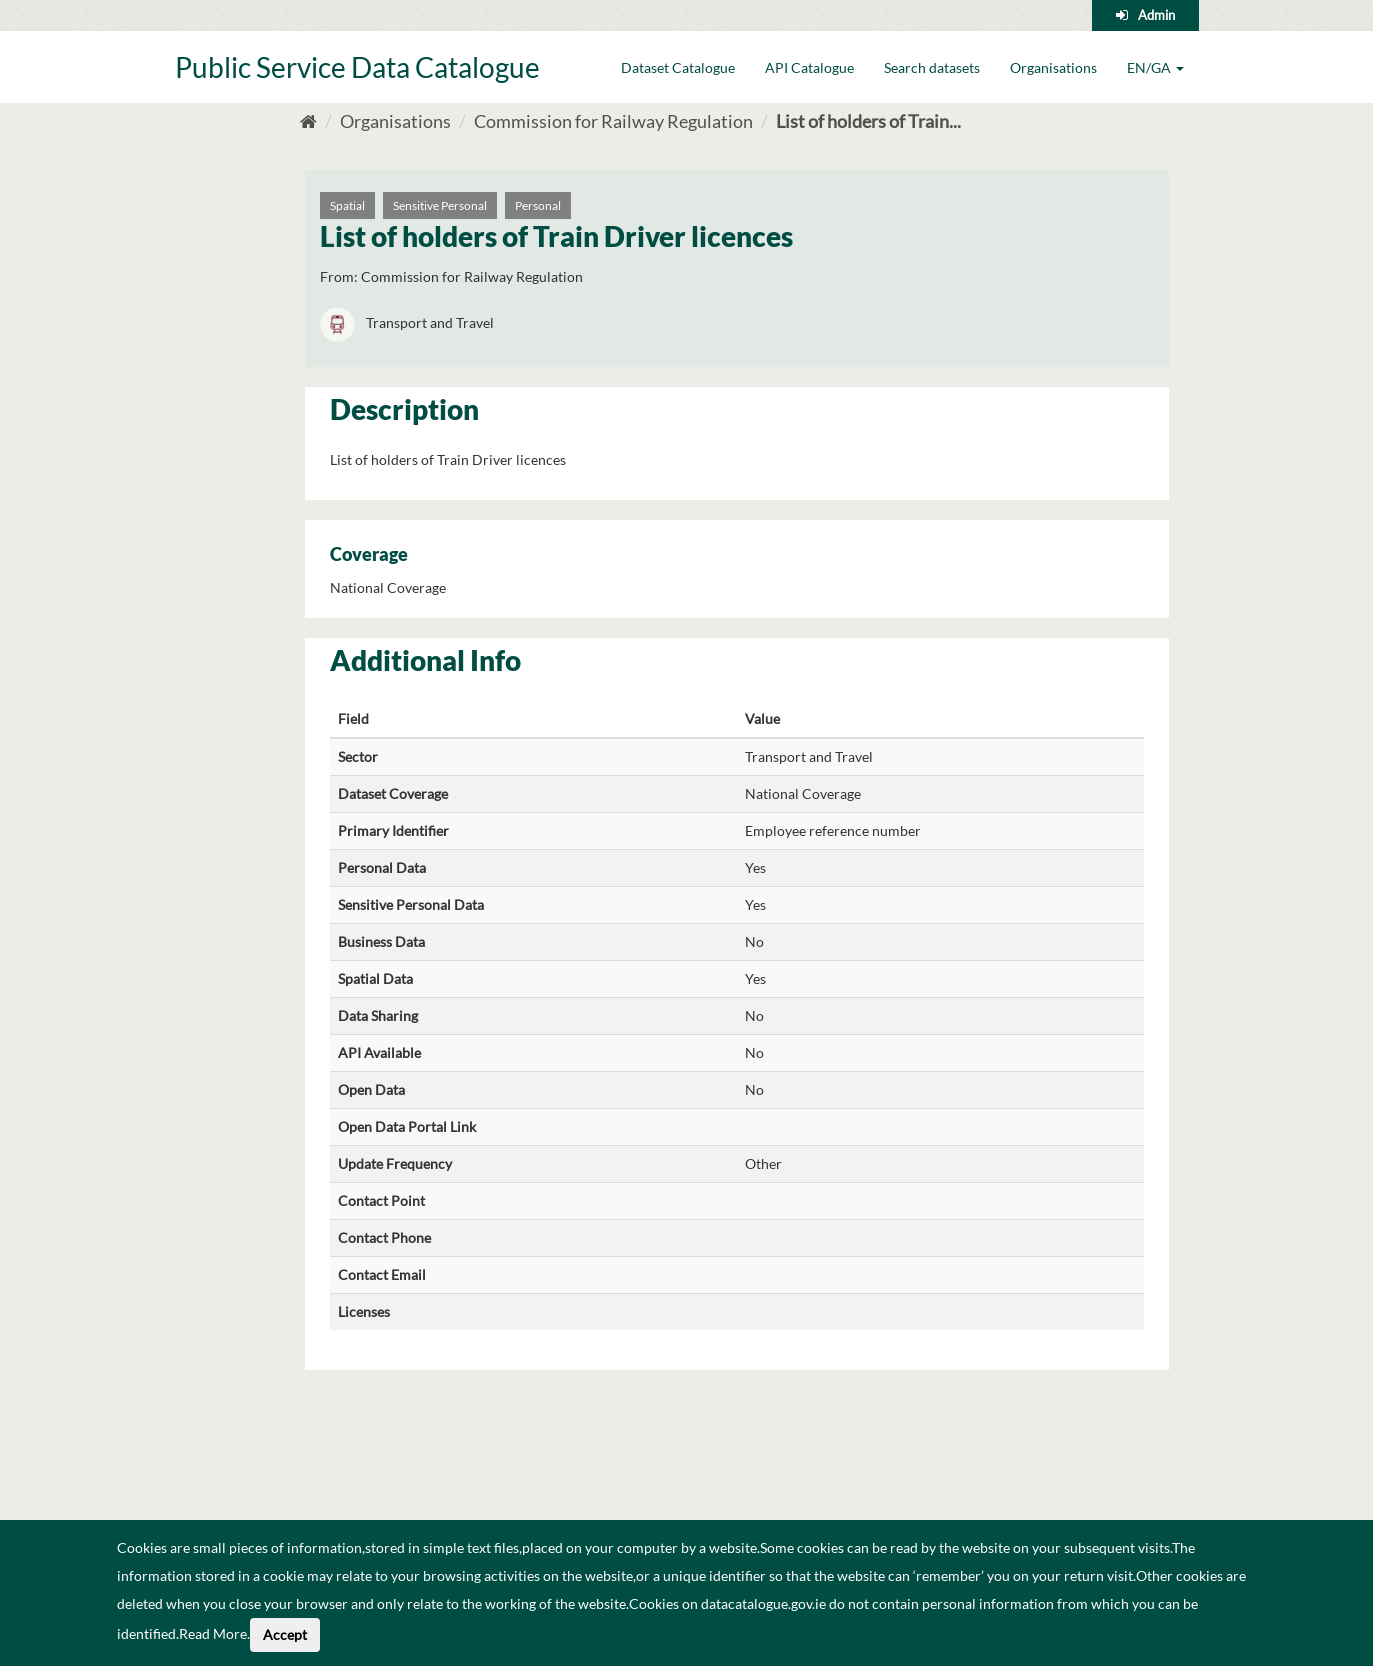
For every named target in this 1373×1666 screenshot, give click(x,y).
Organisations (1053, 67)
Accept (285, 1634)
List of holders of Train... (868, 121)
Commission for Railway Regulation (613, 121)
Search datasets (932, 67)
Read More (213, 1633)
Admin (1156, 15)
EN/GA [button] (1155, 67)
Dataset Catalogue (678, 67)
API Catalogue (809, 67)
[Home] (308, 121)
